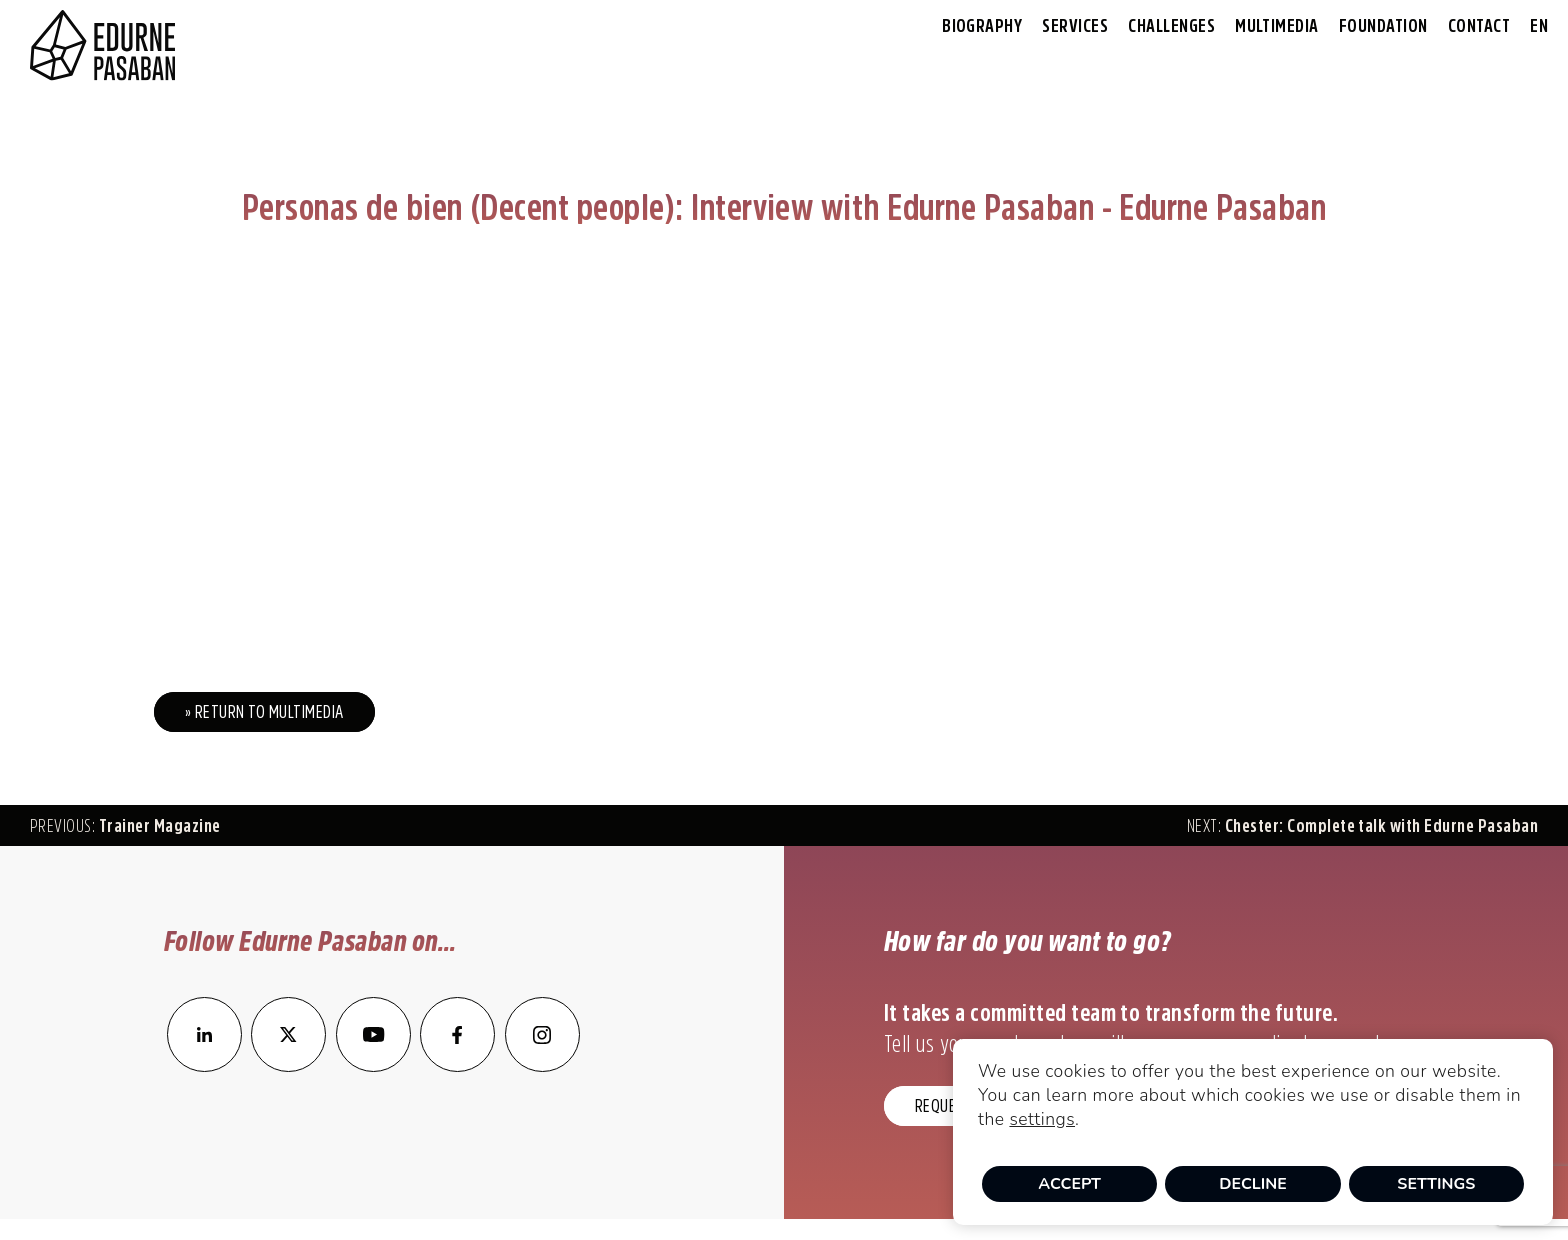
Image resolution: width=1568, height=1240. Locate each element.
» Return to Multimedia (264, 712)
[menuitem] (1539, 26)
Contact (1479, 26)
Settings (1436, 1184)
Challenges (1171, 26)
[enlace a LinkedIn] (204, 1066)
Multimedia (1277, 26)
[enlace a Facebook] (457, 1066)
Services (1075, 26)
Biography (982, 26)
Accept (1069, 1184)
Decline (1253, 1184)
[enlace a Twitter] (288, 1066)
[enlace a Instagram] (542, 1066)
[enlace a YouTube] (375, 1066)
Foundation (1383, 26)
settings (1042, 1119)
